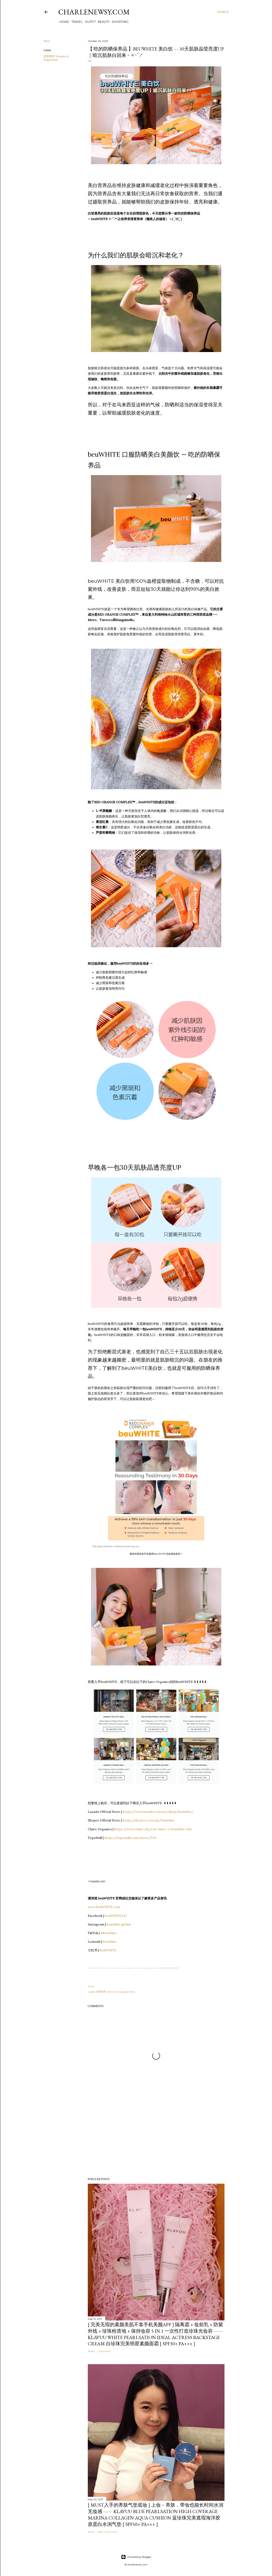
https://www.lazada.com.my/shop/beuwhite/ (158, 1812)
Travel (75, 22)
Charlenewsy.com (94, 12)
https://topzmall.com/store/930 (130, 1838)
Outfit (89, 22)
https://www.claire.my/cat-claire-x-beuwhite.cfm (153, 1829)
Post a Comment (107, 2531)
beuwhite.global (118, 1924)
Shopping (118, 22)
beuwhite (110, 1942)
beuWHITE (108, 1950)
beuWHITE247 (116, 1916)
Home (63, 22)
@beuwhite (108, 1933)
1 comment (103, 2351)
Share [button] (47, 40)
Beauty (102, 22)
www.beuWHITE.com (104, 1907)
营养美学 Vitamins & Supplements (115, 1991)
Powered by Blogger (136, 2557)
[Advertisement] (156, 2140)
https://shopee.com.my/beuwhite (149, 1820)
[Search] (222, 12)
